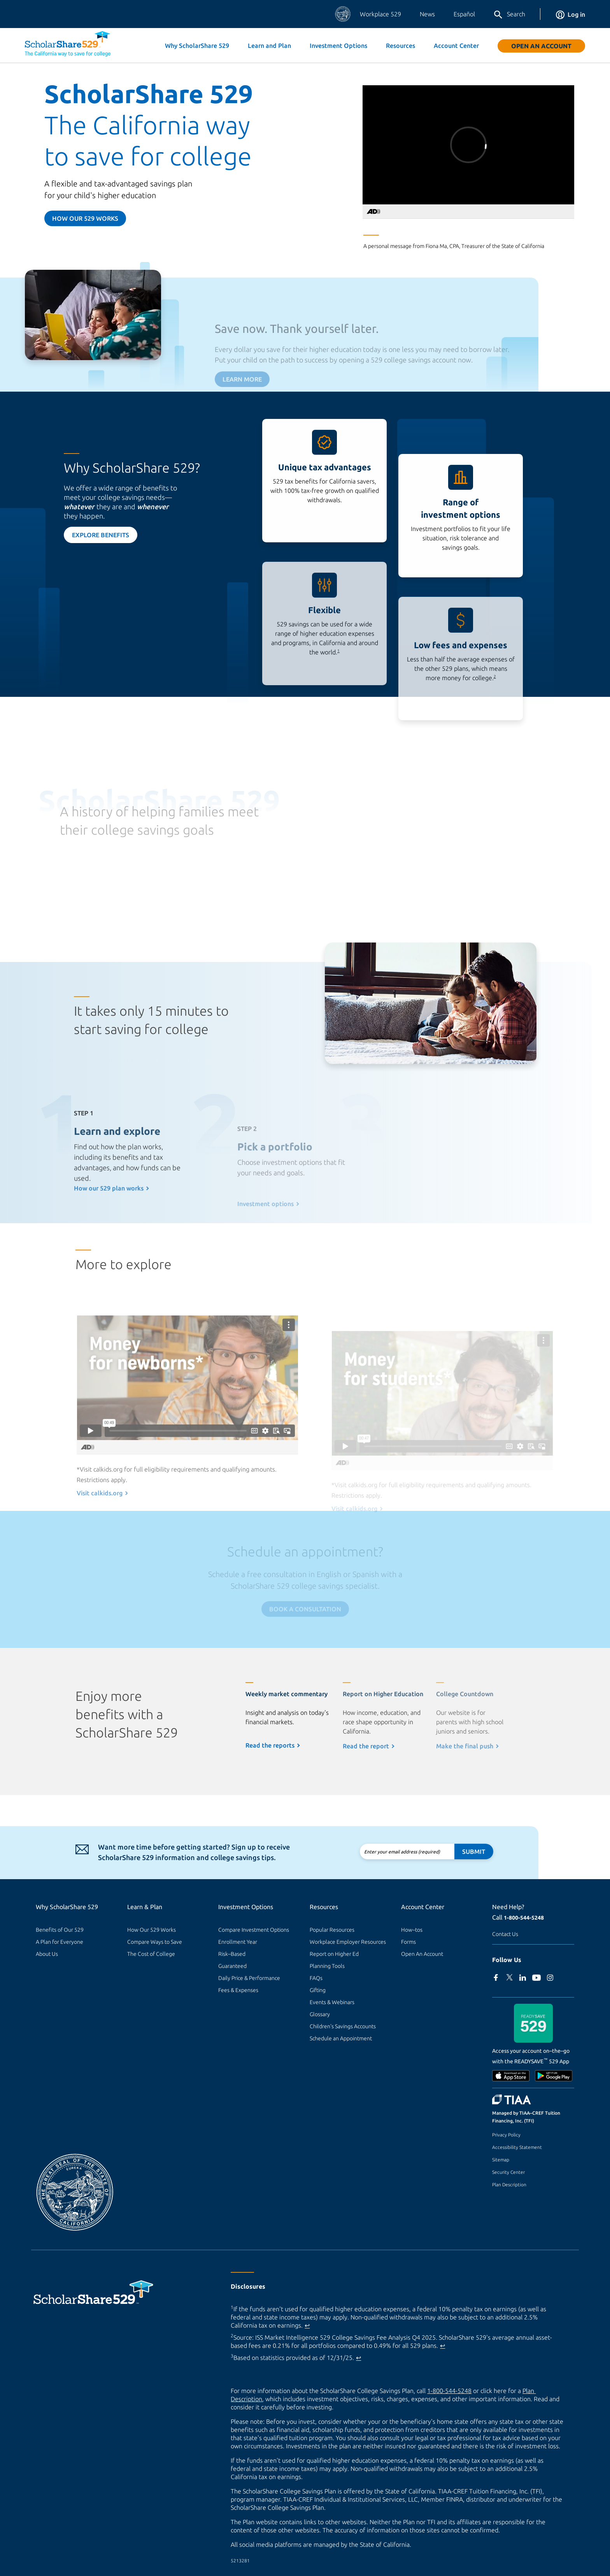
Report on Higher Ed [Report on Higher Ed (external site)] (334, 1954)
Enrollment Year (237, 1942)
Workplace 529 (380, 14)
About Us (47, 1954)
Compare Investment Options (253, 1930)
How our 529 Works (85, 218)
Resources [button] (400, 45)
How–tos (411, 1930)
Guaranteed (232, 1966)
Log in (570, 14)
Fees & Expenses (238, 1990)
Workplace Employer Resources (348, 1942)
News (427, 14)
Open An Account (541, 45)
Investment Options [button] (338, 45)
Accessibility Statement (517, 2147)
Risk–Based (231, 1954)
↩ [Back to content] (307, 2325)
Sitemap (500, 2159)
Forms (408, 1942)
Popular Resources (332, 1930)
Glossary (320, 2014)
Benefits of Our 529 (60, 1930)
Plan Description (509, 2184)
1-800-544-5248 (524, 1918)
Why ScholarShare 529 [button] (197, 45)
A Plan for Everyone (59, 1942)
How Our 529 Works (151, 1930)
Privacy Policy (506, 2134)
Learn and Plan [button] (269, 45)
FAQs (316, 1978)
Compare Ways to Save (154, 1942)
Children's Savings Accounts (343, 2026)
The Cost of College (151, 1954)
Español (464, 14)
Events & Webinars (332, 2002)
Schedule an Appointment (341, 2038)
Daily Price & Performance (249, 1978)
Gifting (318, 1990)
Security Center (508, 2172)
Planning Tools (327, 1966)
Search (509, 14)
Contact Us (505, 1934)
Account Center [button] (456, 45)
